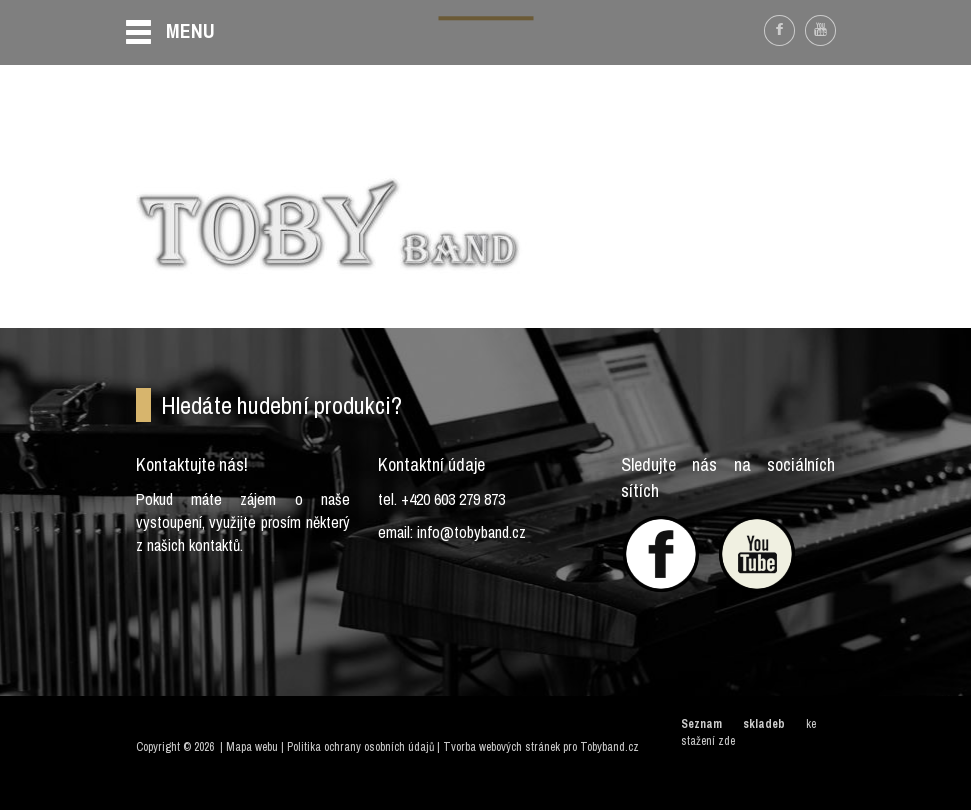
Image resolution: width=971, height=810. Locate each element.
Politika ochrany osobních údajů (360, 747)
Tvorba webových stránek (501, 747)
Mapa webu (252, 747)
